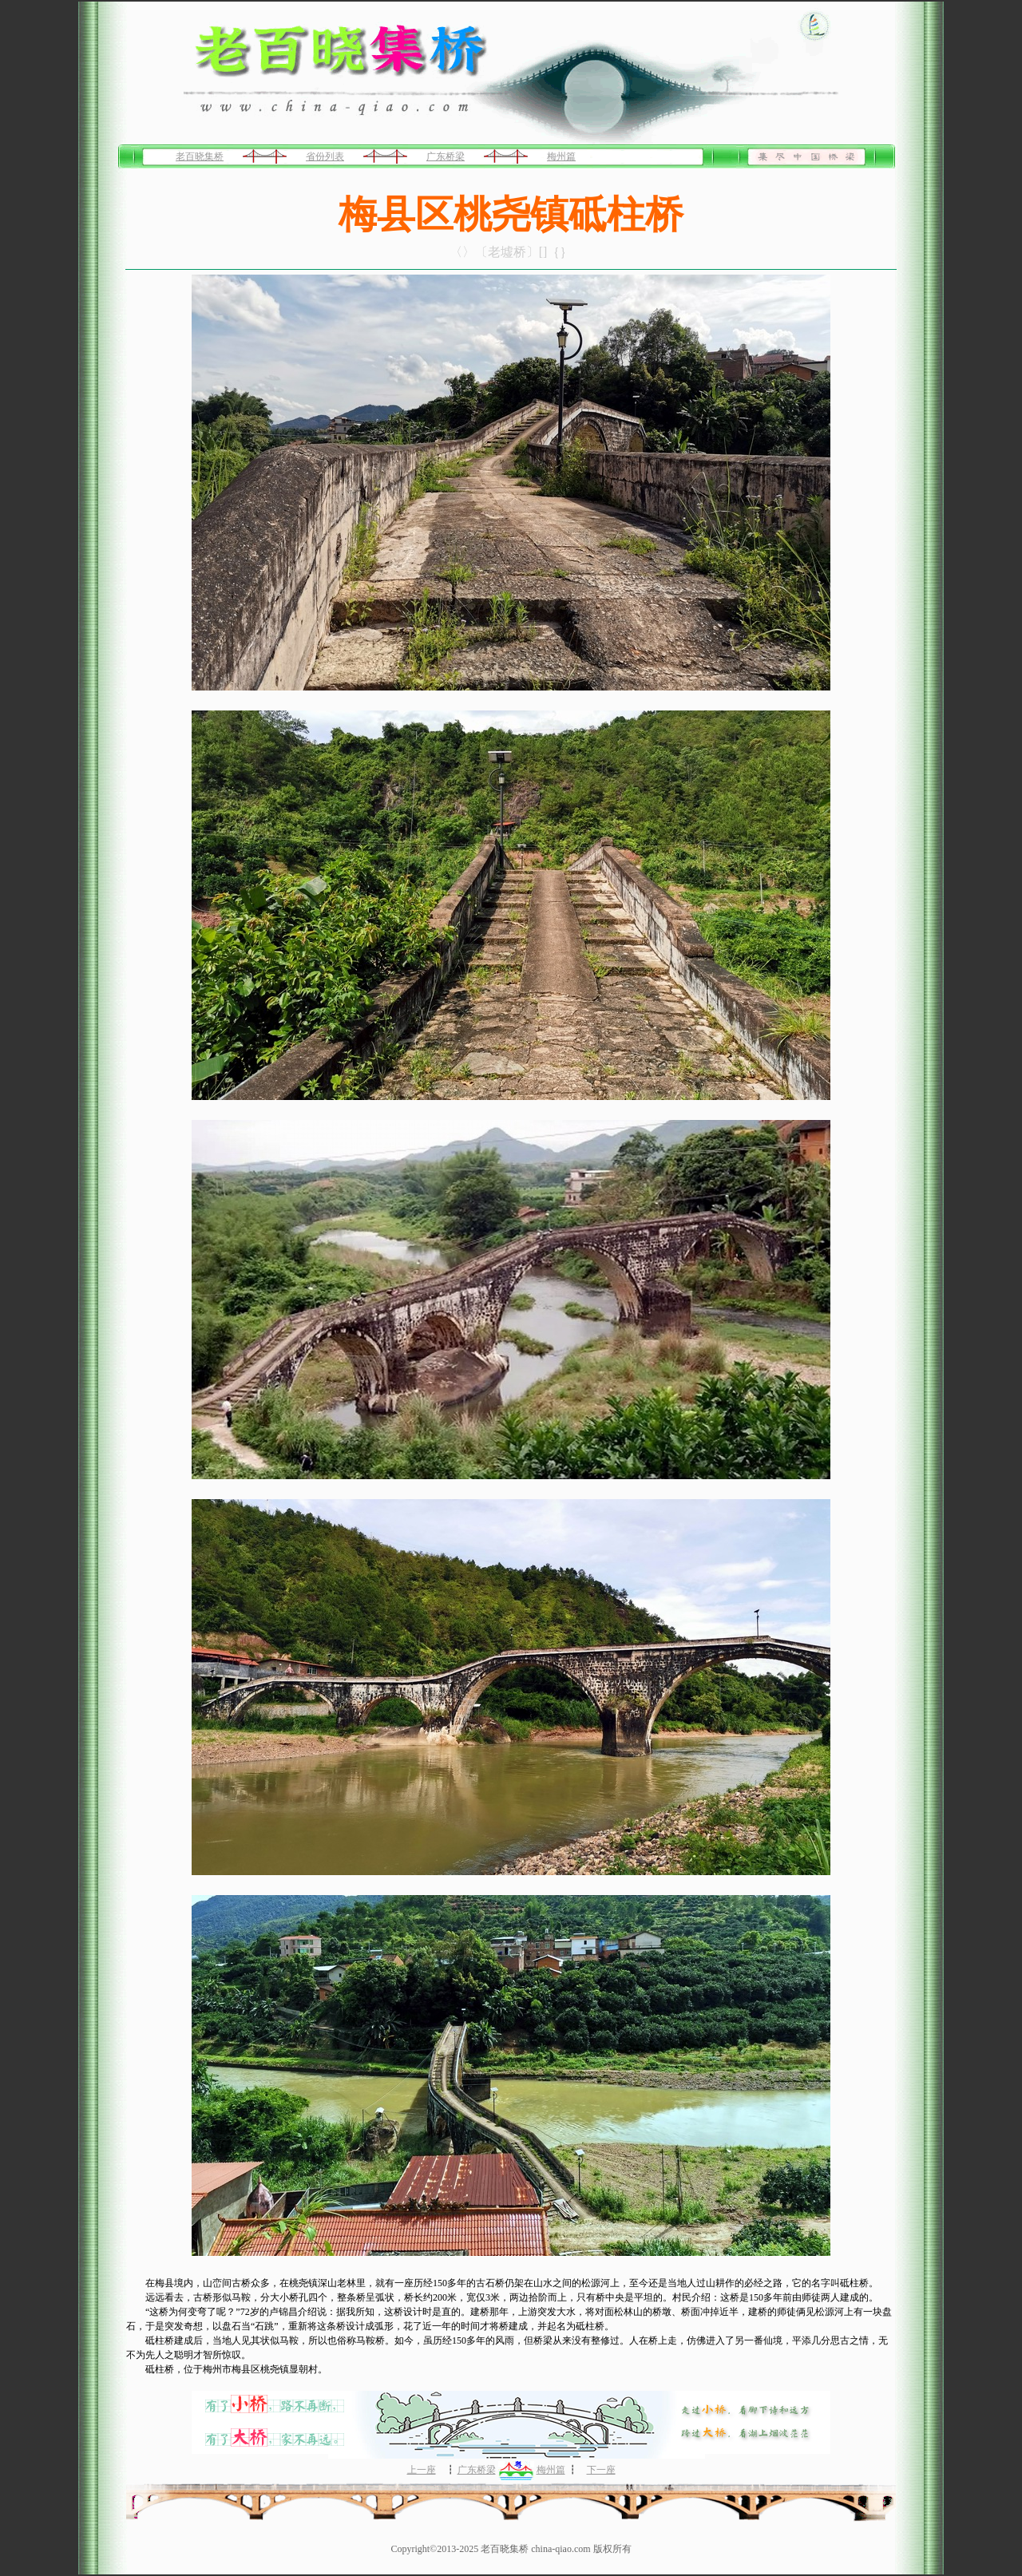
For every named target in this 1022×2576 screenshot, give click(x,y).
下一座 (601, 2469)
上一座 (421, 2469)
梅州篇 (561, 156)
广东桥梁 (445, 156)
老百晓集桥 (200, 156)
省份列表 (325, 156)
